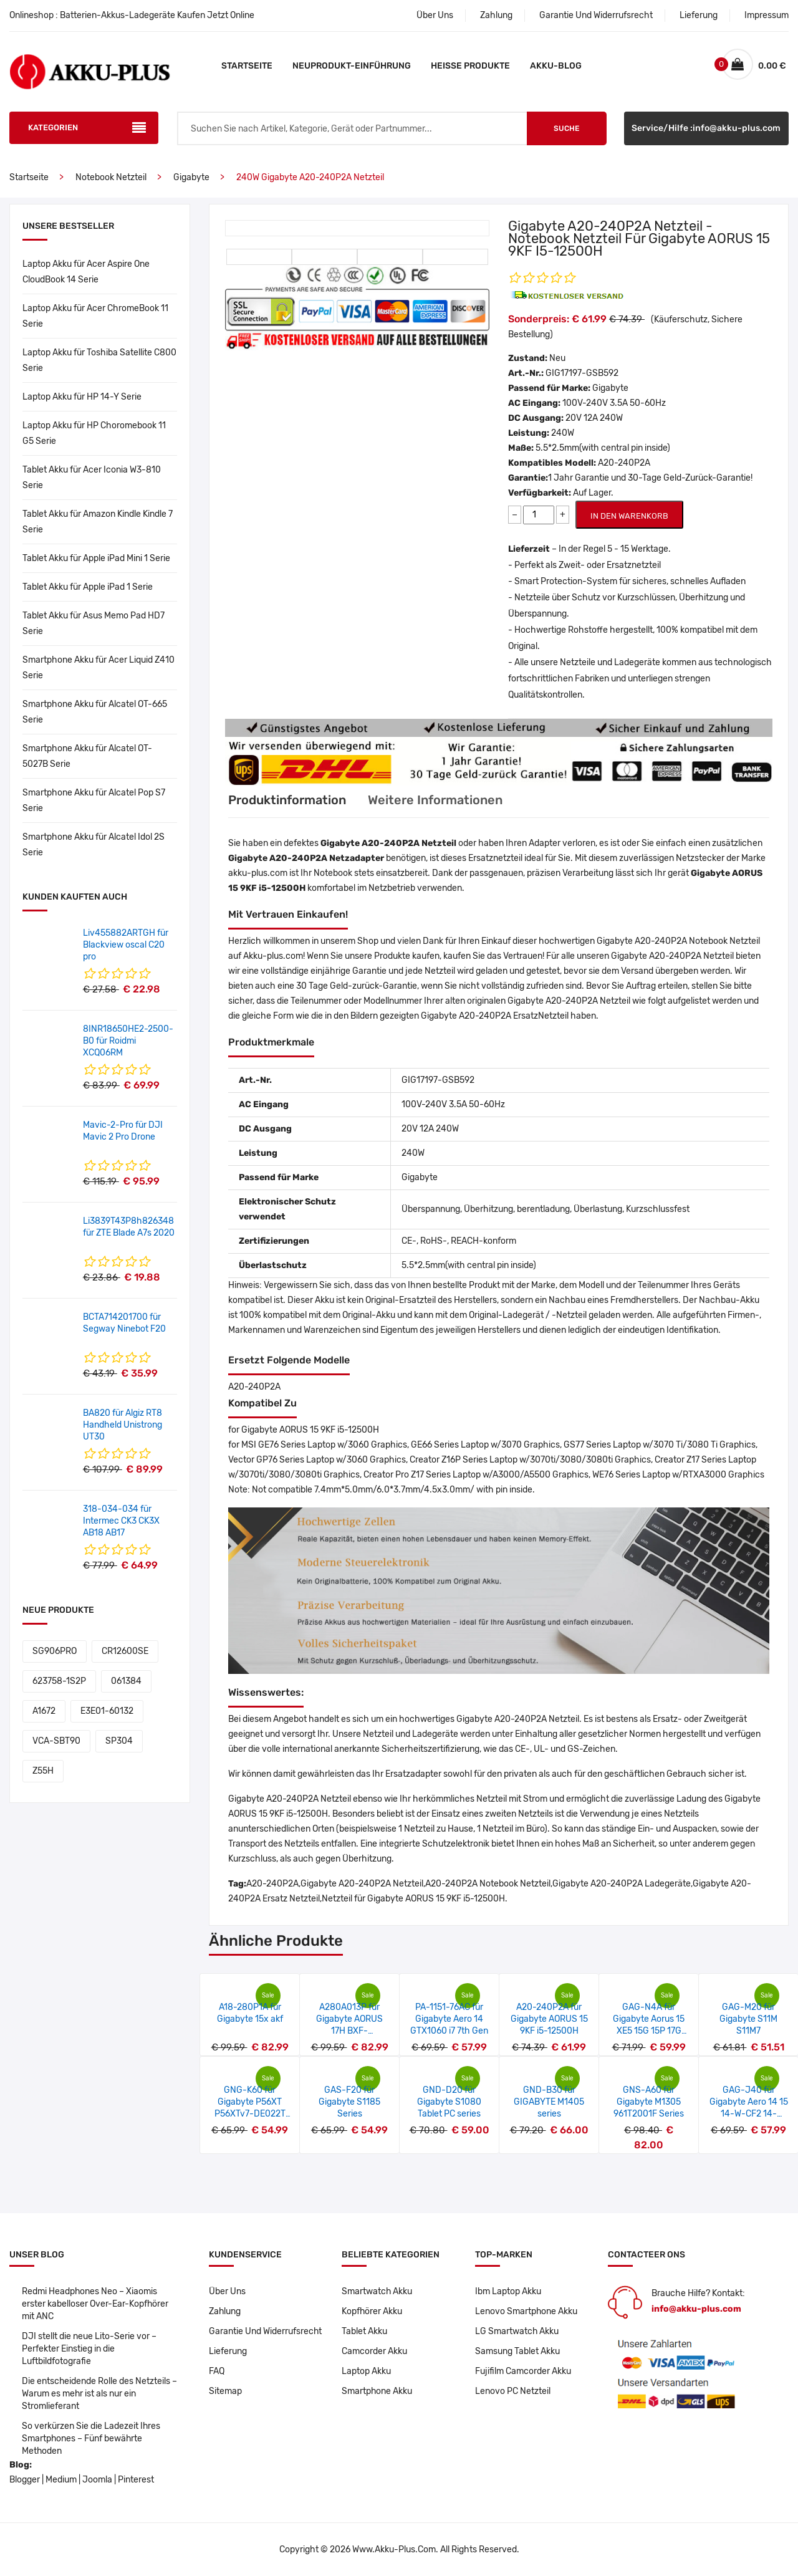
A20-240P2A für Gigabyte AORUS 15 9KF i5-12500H (549, 2019)
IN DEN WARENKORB (629, 516)
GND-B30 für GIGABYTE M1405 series (549, 2102)
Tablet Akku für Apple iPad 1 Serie (87, 587)
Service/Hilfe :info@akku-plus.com (706, 128)
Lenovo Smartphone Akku (526, 2311)
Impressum (766, 15)
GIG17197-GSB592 (582, 373)
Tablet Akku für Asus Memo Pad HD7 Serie (93, 623)
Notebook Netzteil (111, 177)
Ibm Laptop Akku (508, 2291)
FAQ (216, 2371)
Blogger (24, 2479)
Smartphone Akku (377, 2391)
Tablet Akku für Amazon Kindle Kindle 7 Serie (97, 522)
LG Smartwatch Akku (517, 2331)
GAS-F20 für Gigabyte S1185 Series (349, 2102)
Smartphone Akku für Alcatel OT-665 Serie (94, 712)
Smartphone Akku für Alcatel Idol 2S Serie (93, 845)
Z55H (43, 1771)
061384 (126, 1681)
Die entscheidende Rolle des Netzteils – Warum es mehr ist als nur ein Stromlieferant (100, 2393)
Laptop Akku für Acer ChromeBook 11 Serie (95, 316)
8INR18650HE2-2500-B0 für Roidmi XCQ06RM (128, 1041)
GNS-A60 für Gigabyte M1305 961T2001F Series (648, 2102)
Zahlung (496, 15)
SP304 (119, 1741)
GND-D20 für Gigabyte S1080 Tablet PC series (449, 2102)
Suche (566, 128)
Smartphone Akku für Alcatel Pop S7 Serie (93, 800)
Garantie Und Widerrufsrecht (596, 15)
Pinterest (136, 2479)
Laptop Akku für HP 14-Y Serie (82, 397)
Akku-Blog (556, 65)
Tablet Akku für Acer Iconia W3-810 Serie (91, 477)
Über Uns (434, 15)
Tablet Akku (364, 2331)
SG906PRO (54, 1651)
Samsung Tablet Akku (517, 2351)
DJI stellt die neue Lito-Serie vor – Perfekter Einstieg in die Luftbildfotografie (89, 2349)
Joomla (97, 2479)
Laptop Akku (366, 2371)
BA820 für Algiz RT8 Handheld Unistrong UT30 (122, 1425)
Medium (61, 2479)
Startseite (246, 65)
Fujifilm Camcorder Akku (523, 2371)
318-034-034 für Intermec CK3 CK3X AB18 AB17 (121, 1521)
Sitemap (225, 2391)
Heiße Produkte (470, 65)
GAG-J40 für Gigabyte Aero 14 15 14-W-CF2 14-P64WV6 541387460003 (748, 2114)
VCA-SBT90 (56, 1741)
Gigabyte (191, 177)
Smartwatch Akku (377, 2291)
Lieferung (699, 15)
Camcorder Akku (374, 2351)
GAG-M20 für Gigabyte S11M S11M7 (748, 2019)
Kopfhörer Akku (372, 2311)
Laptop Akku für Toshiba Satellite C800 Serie (99, 360)
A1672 (43, 1711)
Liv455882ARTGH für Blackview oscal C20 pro (125, 945)
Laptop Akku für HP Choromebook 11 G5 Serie (94, 433)
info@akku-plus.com (696, 2309)
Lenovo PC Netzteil (512, 2391)
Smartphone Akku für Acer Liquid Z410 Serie (98, 668)
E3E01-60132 (106, 1711)
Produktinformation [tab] (287, 799)
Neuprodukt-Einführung (351, 65)
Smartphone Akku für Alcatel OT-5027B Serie (87, 756)
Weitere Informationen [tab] (435, 799)
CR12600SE (125, 1651)
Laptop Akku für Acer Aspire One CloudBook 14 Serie (86, 272)
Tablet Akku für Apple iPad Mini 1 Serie (96, 558)
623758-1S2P (59, 1681)
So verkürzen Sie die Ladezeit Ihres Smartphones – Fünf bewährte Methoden (91, 2438)
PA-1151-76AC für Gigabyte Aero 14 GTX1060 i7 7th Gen (449, 2019)
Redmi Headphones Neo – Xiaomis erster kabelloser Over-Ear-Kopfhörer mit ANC (95, 2304)
